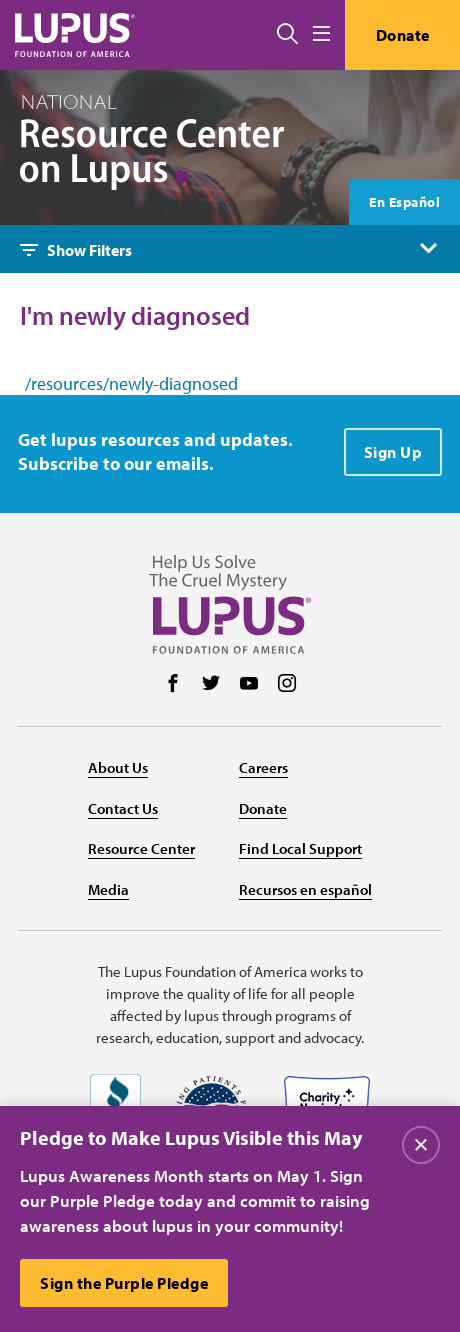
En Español (404, 202)
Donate (403, 35)
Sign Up (393, 452)
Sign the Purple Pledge (124, 1283)
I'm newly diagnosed (135, 316)
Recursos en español (305, 889)
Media (108, 889)
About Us (118, 767)
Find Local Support (300, 848)
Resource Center (141, 848)
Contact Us (123, 808)
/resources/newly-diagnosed (131, 384)
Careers (263, 767)
